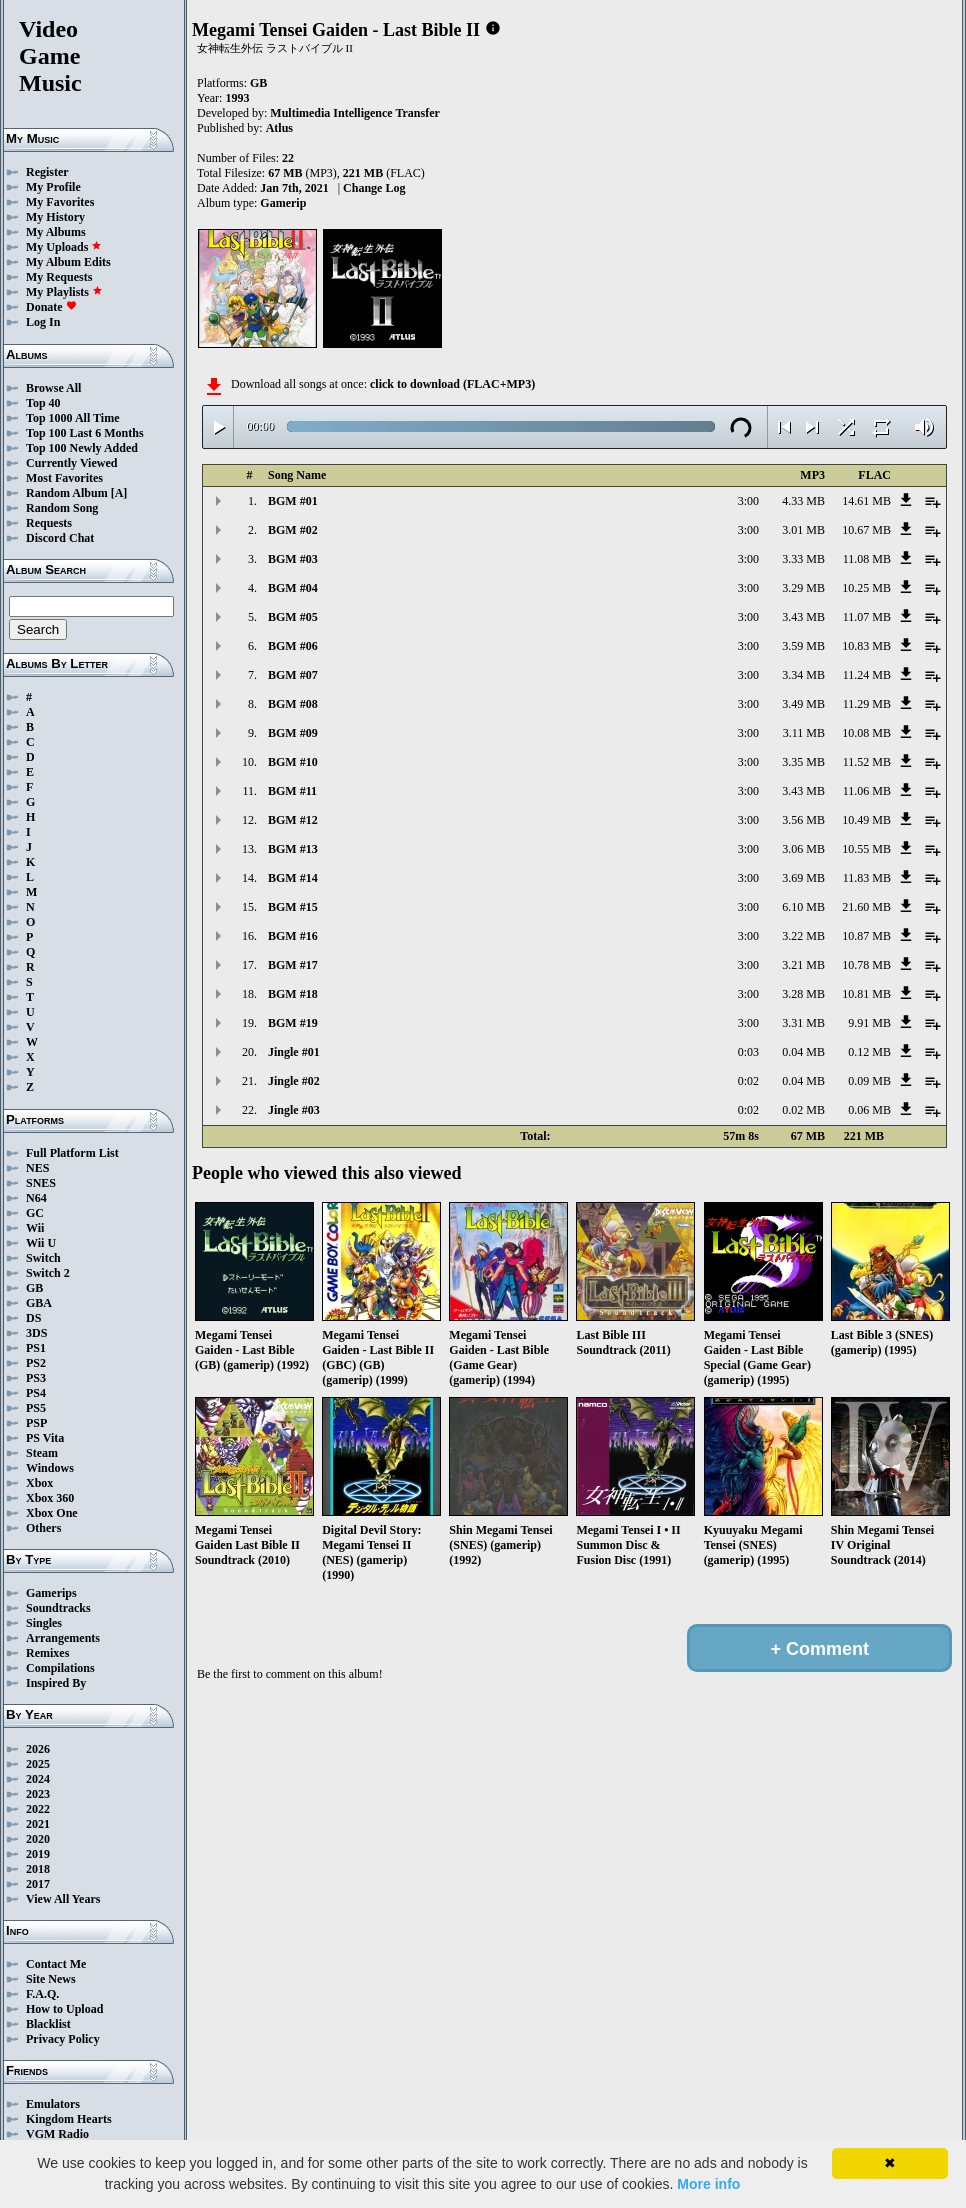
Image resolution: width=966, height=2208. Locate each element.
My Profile (53, 187)
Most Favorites (64, 478)
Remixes (47, 1653)
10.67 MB (866, 530)
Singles (44, 1623)
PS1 (36, 1348)
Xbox (39, 1483)
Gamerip (283, 203)
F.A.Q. (42, 1994)
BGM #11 (292, 791)
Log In (43, 322)
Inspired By (56, 1683)
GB (34, 1288)
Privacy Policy (63, 2039)
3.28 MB (803, 994)
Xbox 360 (50, 1498)
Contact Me (56, 1964)
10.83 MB (866, 646)
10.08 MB (866, 733)
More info (708, 2184)
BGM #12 (293, 820)
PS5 (36, 1408)
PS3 (36, 1378)
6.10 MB (803, 907)
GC (35, 1213)
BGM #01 (293, 501)
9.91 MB (869, 1023)
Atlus (279, 128)
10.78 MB (866, 965)
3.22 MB (803, 936)
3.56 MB (803, 820)
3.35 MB (803, 762)
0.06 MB (869, 1110)
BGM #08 (293, 704)
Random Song (62, 508)
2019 (38, 1854)
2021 (38, 1824)
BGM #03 (293, 559)
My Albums (56, 232)
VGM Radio (57, 2134)
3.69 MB (803, 878)
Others (43, 1528)
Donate (51, 307)
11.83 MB (867, 878)
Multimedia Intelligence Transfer (355, 113)
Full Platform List (72, 1153)
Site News (51, 1979)
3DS (36, 1333)
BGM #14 (293, 878)
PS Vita (45, 1438)
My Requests (59, 277)
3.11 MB (804, 733)
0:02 (748, 1081)
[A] (119, 493)
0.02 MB (803, 1110)
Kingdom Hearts (69, 2119)
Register (47, 172)
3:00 (748, 501)
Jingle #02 (294, 1081)
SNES (41, 1183)
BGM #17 (293, 965)
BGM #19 (293, 1023)
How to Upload (64, 2009)
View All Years (63, 1899)
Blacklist (48, 2024)
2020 (38, 1839)
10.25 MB (866, 588)
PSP (36, 1423)
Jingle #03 (294, 1110)
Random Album (67, 493)
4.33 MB (803, 501)
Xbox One (52, 1513)
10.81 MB (866, 994)
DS (33, 1318)
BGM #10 (293, 762)
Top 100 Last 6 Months (85, 433)
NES (37, 1168)
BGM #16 (293, 936)
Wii (35, 1228)
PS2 (36, 1363)
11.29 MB (867, 704)
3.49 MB (803, 704)
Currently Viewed (71, 463)
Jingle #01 (294, 1052)
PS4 (36, 1393)
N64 (36, 1198)
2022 (38, 1809)
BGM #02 (293, 530)
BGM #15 (293, 907)
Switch (43, 1258)
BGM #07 (293, 675)
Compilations (60, 1668)
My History (55, 217)
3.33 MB (803, 559)
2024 (38, 1779)
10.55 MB (866, 849)
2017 (38, 1884)
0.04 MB (803, 1052)
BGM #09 (293, 733)
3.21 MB (803, 965)
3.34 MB (803, 675)
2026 (38, 1749)
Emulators (53, 2104)
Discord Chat (60, 538)
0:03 (748, 1052)
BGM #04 (293, 588)
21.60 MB (866, 907)
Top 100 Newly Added (82, 448)
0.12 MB (869, 1052)
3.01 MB (803, 530)
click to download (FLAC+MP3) (452, 384)
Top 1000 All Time (72, 418)
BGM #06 (293, 646)
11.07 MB (867, 617)
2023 (38, 1794)
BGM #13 (293, 849)
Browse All (53, 388)
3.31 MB (803, 1023)
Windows (50, 1468)
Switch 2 (48, 1273)
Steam (42, 1453)
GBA (39, 1303)
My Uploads (64, 247)
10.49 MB (866, 820)
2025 (38, 1764)
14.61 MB (866, 501)
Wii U (41, 1243)
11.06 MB (867, 791)
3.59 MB (803, 646)
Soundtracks (58, 1608)
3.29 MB (803, 588)
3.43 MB (803, 617)
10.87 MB (866, 936)
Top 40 (43, 403)
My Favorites (60, 202)
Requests (49, 523)
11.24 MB (867, 675)
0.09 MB (869, 1081)
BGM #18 (293, 994)
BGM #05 (293, 617)
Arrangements (63, 1638)
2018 (38, 1869)
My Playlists (64, 292)
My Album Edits (68, 262)
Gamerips (51, 1593)
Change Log (374, 188)
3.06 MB (803, 849)
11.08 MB (867, 559)
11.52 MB (867, 762)
